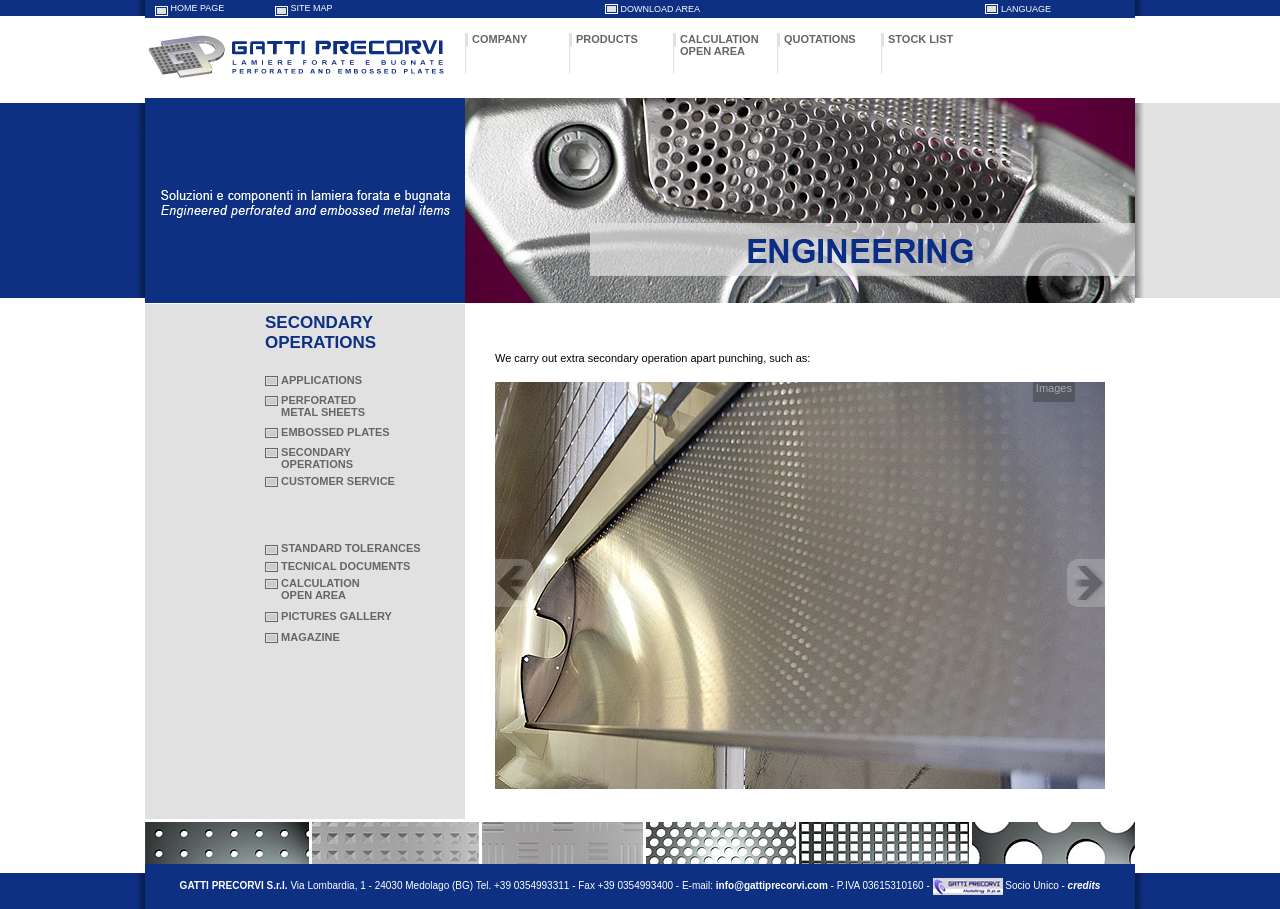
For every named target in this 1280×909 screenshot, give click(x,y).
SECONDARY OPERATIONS (309, 458)
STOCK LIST (920, 39)
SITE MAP (312, 8)
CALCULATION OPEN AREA (719, 45)
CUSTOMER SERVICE (338, 481)
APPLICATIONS (321, 380)
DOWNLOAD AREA (661, 9)
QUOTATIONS (820, 39)
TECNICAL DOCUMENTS (345, 566)
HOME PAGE (198, 8)
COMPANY (499, 39)
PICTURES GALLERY (336, 616)
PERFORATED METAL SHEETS (315, 406)
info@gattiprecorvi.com (772, 885)
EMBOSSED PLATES (335, 432)
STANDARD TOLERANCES (351, 548)
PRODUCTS (607, 39)
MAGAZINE (310, 637)
